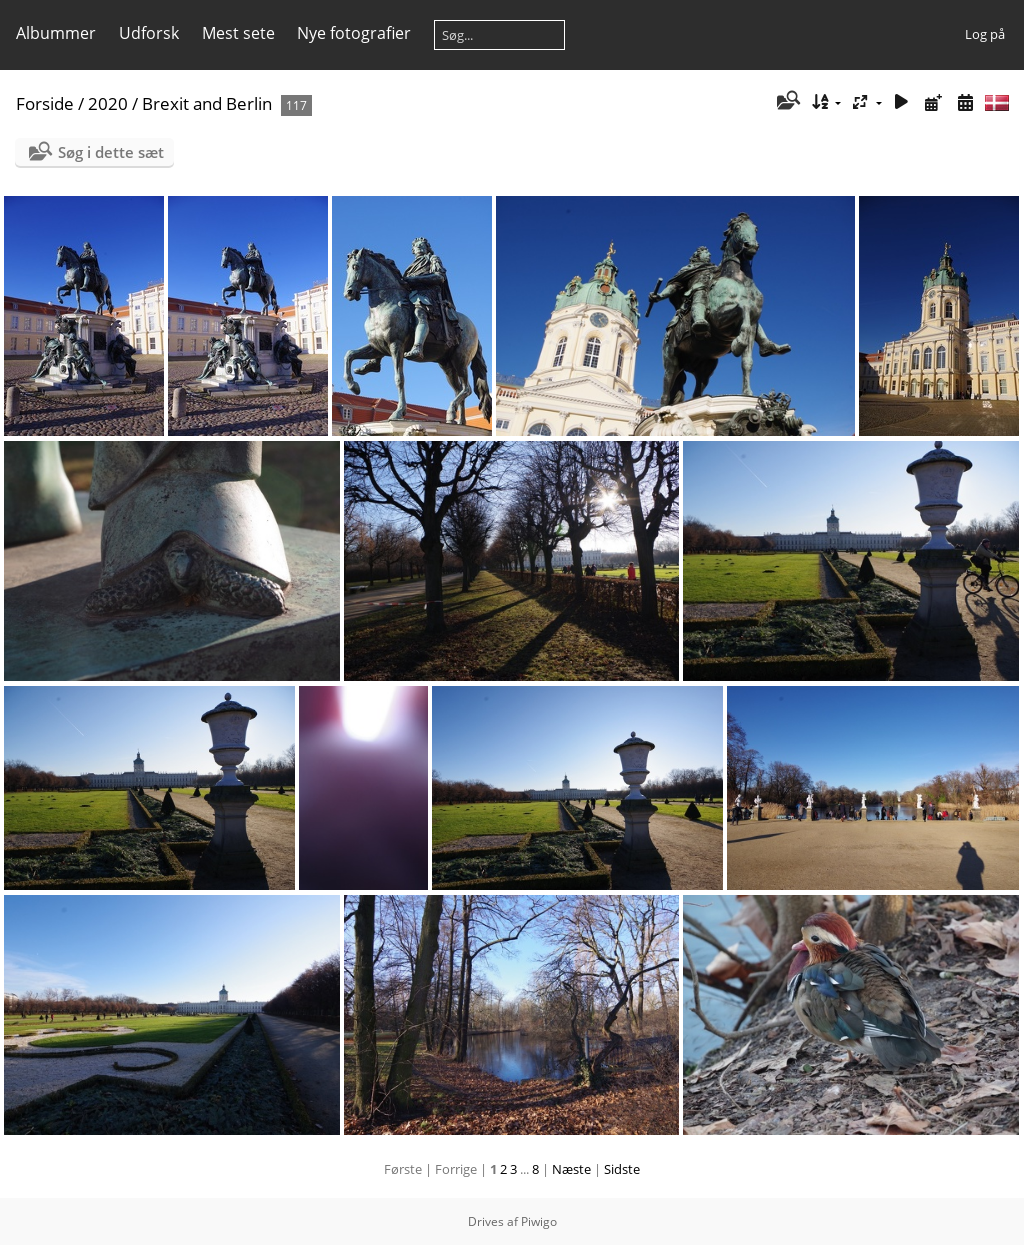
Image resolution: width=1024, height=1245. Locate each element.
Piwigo (539, 1221)
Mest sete (238, 33)
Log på (985, 34)
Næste (571, 1169)
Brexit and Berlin (207, 103)
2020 (108, 103)
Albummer (56, 33)
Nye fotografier (354, 33)
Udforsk (149, 33)
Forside (45, 103)
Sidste (622, 1169)
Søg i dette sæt (111, 152)
